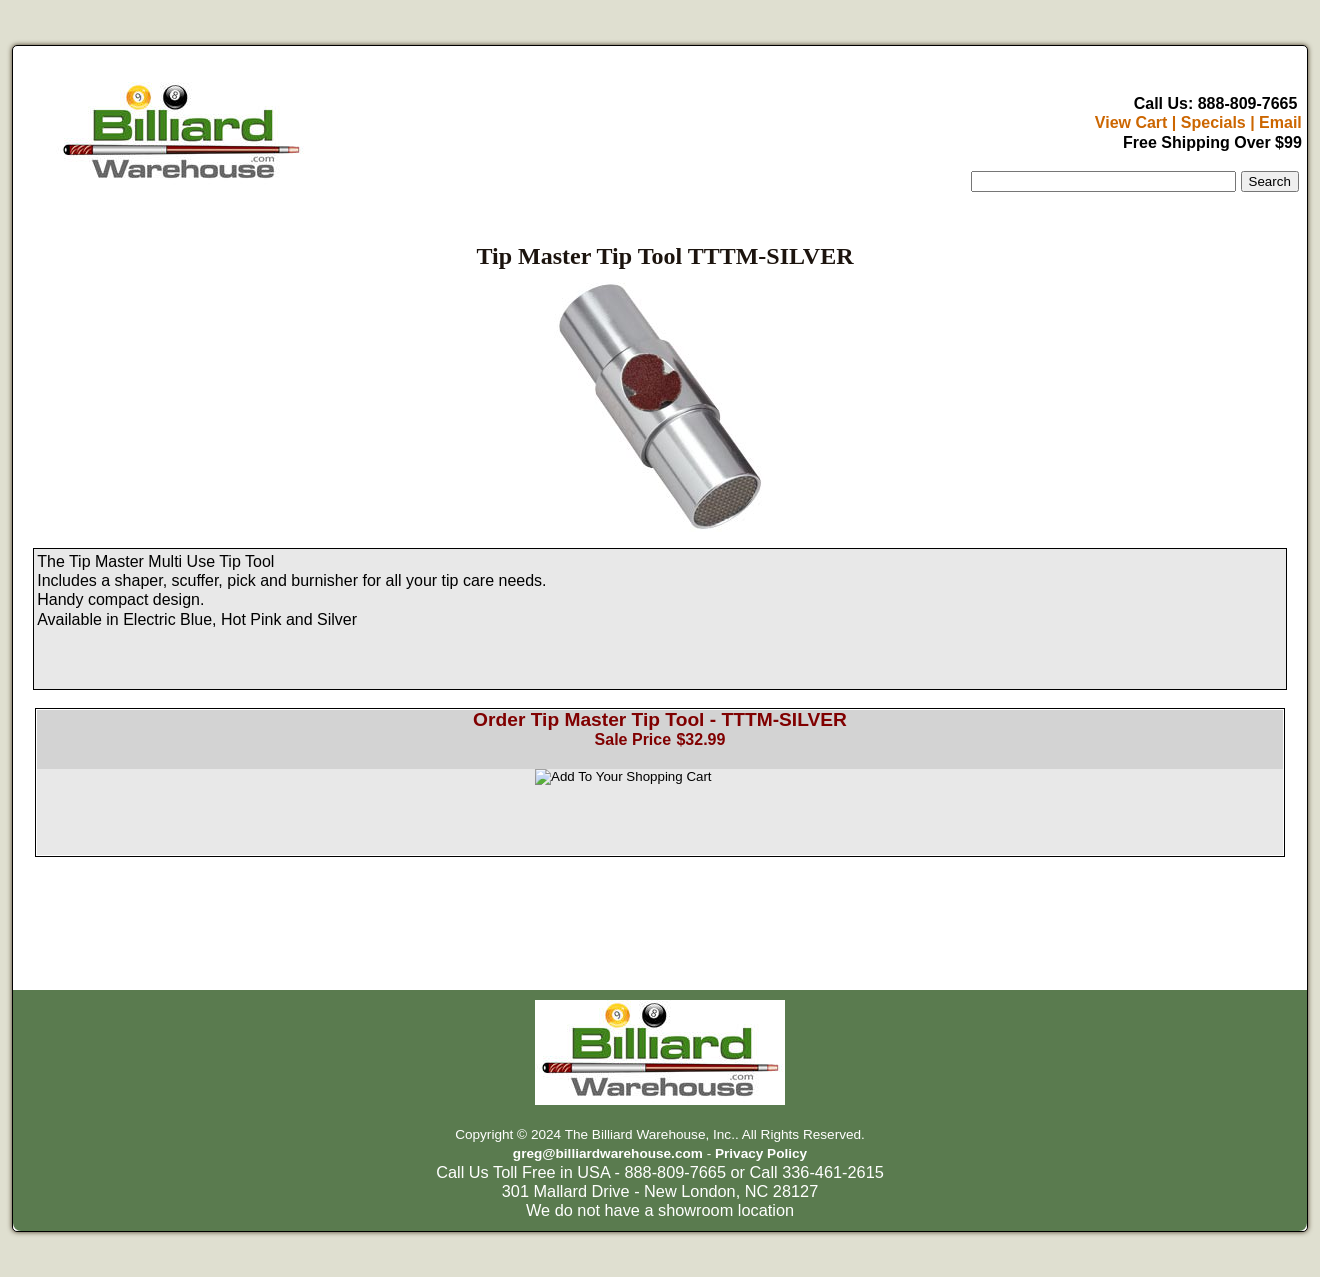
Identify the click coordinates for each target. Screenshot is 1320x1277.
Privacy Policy (761, 1153)
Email (1280, 122)
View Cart (1131, 122)
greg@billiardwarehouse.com (608, 1153)
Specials (1213, 122)
